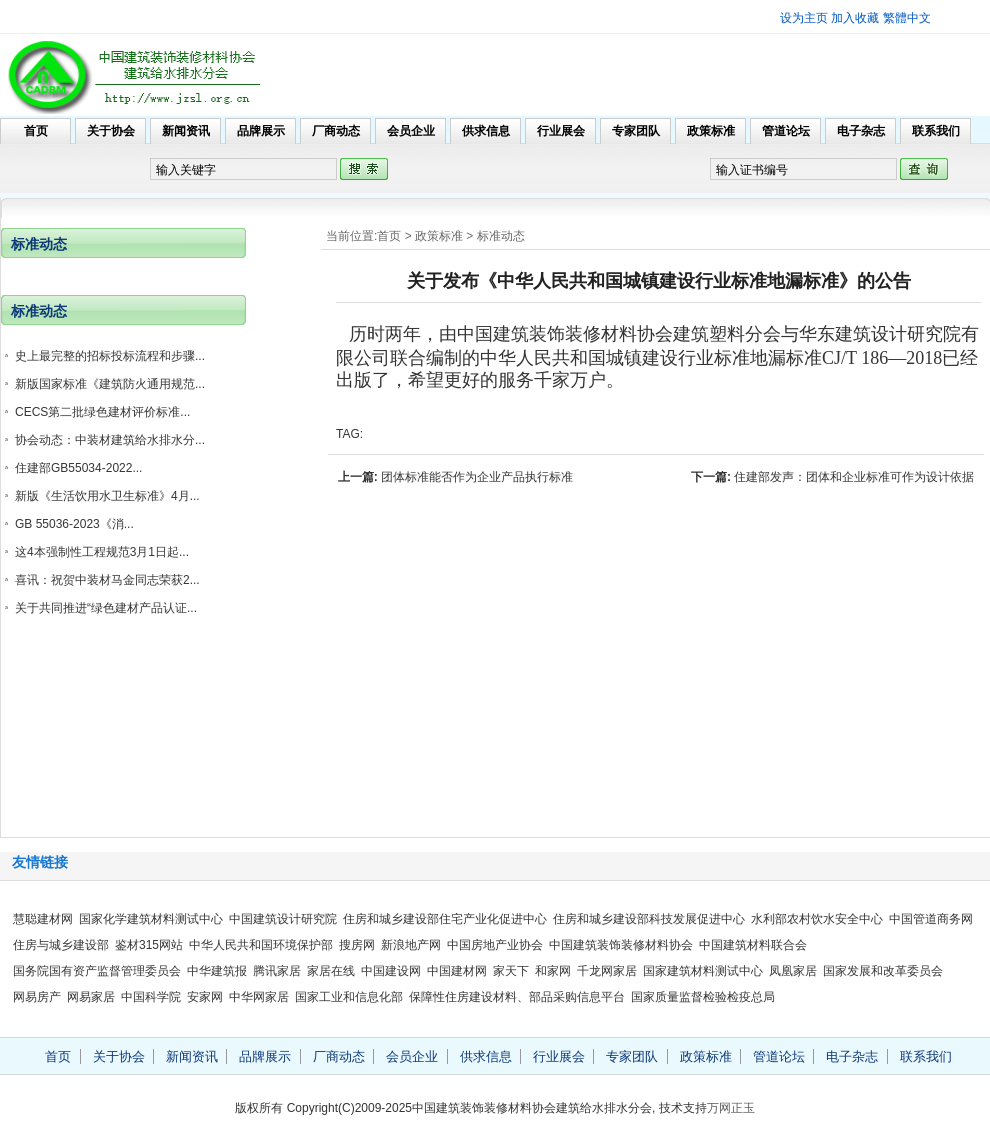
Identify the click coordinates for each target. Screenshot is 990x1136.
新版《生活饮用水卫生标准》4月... (107, 496)
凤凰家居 (793, 971)
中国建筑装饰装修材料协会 (621, 945)
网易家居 (91, 997)
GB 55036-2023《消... (74, 524)
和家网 (553, 971)
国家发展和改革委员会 (883, 971)
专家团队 (636, 131)
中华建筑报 (217, 971)
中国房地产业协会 (495, 945)
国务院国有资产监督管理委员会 (97, 971)
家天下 (511, 971)
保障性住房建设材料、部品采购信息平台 (517, 997)
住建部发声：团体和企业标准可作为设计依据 (854, 477)
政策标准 (711, 131)
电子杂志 (861, 131)
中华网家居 (259, 997)
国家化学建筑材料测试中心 (151, 919)
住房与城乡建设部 (61, 945)
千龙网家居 (607, 971)
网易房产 (37, 997)
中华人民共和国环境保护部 (261, 945)
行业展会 (561, 131)
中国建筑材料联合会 (753, 945)
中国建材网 (457, 971)
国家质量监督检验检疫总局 (703, 997)
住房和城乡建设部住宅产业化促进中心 (445, 919)
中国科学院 (151, 997)
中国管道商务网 (931, 919)
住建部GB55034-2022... (78, 468)
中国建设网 (391, 971)
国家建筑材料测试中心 (703, 971)
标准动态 (501, 236)
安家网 (205, 997)
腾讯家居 (277, 971)
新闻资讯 (186, 131)
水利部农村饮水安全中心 (817, 919)
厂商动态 (336, 131)
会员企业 (411, 131)
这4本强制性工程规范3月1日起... (102, 552)
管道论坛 (786, 131)
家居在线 (331, 971)
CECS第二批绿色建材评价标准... (102, 412)
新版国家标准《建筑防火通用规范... (110, 384)
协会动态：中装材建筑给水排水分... (110, 440)
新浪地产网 (411, 945)
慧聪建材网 (43, 919)
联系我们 (936, 131)
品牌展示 (261, 131)
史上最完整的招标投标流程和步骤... (110, 356)
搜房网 (357, 945)
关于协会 (111, 131)
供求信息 (486, 131)
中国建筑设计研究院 (283, 919)
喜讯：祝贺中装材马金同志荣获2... (107, 580)
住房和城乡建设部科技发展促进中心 (649, 919)
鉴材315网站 (149, 945)
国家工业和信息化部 (349, 997)
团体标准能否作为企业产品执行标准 (477, 477)
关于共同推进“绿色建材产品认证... (106, 608)
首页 (36, 131)
